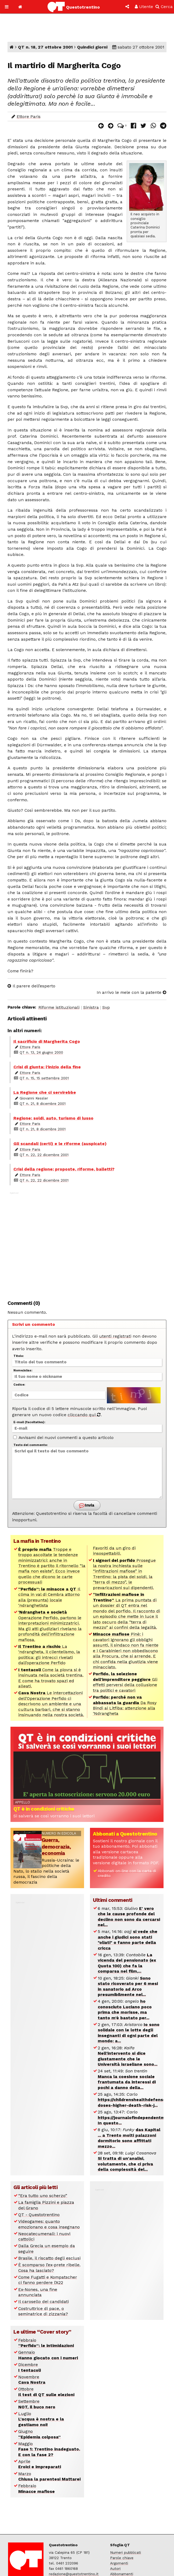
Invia (86, 1505)
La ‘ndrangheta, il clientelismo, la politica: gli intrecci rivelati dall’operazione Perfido (49, 1654)
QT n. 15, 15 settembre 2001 (44, 1078)
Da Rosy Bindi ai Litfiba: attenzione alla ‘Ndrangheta (125, 1705)
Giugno (39, 2434)
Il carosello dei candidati (43, 2301)
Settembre (36, 2404)
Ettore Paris (29, 116)
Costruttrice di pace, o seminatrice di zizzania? (43, 2311)
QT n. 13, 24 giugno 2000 (41, 1052)
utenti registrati (115, 1336)
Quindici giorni (92, 47)
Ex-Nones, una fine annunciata (37, 2292)
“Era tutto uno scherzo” (42, 2195)
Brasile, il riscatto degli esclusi (49, 2258)
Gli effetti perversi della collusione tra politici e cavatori (125, 1682)
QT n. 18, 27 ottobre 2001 (45, 47)
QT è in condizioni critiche (43, 1809)
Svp (106, 1007)
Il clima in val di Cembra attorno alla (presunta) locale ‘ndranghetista (49, 1597)
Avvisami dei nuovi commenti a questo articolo (63, 1437)
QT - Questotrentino (39, 2214)
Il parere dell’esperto (31, 985)
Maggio (49, 2449)
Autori (115, 2569)
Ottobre (46, 2391)
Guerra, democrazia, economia (56, 1846)
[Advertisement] (87, 1243)
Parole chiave (121, 2558)
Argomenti (119, 2563)
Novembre (31, 2379)
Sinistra (91, 1007)
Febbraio (46, 2343)
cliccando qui (84, 1414)
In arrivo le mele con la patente (131, 992)
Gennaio (48, 2355)
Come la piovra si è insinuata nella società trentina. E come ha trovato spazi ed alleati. (51, 1678)
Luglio (41, 2419)
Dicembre (29, 2367)
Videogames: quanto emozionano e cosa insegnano (49, 2224)
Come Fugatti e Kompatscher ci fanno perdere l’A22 (47, 2280)
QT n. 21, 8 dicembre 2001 (43, 1104)
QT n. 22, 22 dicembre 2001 (44, 1155)
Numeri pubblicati (125, 2553)
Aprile (39, 2464)
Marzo (49, 2476)
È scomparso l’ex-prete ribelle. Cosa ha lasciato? (49, 2267)
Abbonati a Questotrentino (125, 1834)
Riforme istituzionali (58, 1007)
